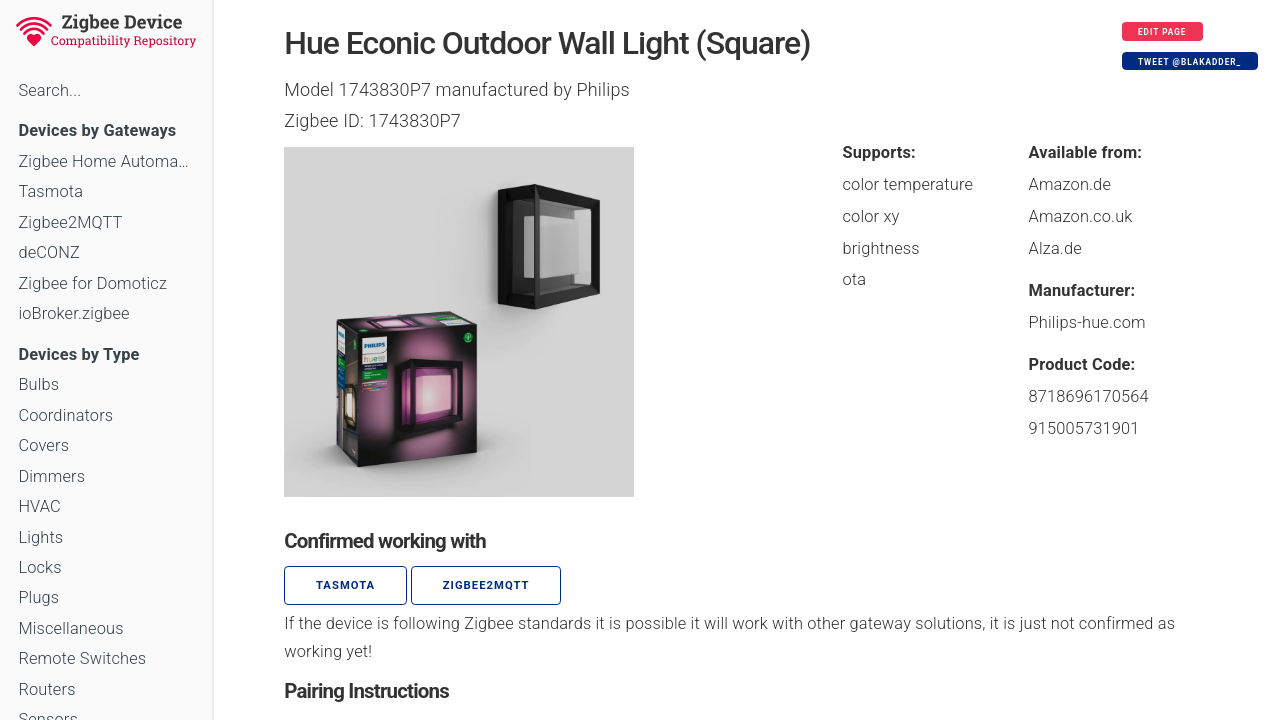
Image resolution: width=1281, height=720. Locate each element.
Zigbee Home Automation (105, 161)
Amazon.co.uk (1081, 216)
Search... (49, 90)
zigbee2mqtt (486, 585)
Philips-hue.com (1087, 322)
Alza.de (1055, 248)
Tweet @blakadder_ (1189, 62)
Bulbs (38, 384)
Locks (39, 567)
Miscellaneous (70, 628)
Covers (43, 445)
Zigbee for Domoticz (92, 283)
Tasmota (50, 191)
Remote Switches (82, 658)
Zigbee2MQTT (70, 222)
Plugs (38, 597)
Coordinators (65, 415)
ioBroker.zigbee (73, 313)
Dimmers (51, 476)
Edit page (1162, 32)
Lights (40, 537)
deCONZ (49, 252)
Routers (46, 689)
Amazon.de (1070, 184)
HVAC (39, 506)
